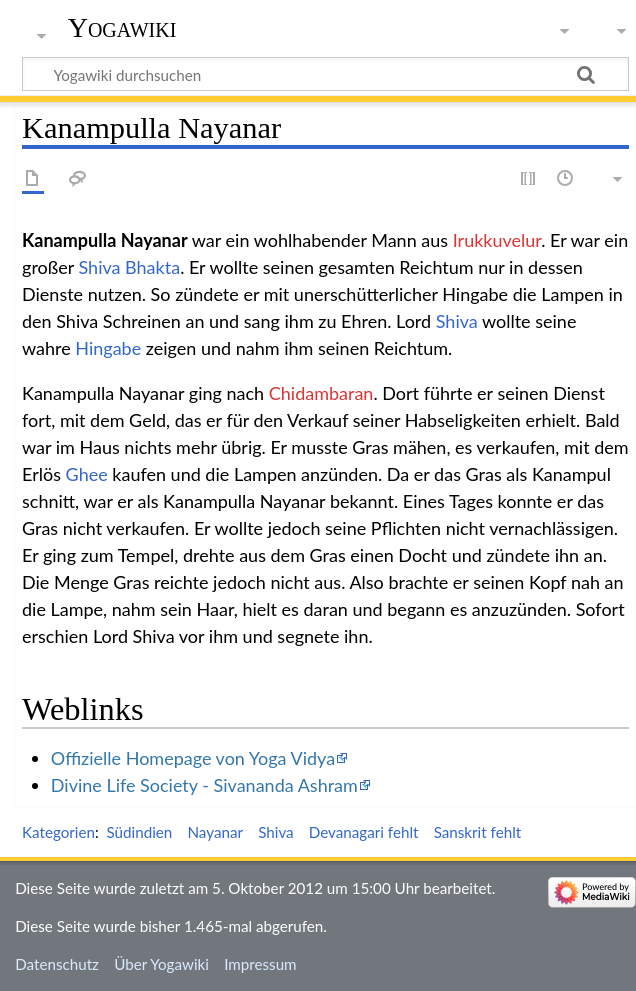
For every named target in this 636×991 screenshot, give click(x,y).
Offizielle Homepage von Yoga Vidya (193, 758)
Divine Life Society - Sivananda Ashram (204, 785)
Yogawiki (122, 27)
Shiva (457, 321)
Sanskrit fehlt (478, 832)
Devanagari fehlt (364, 832)
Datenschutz (57, 964)
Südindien (139, 832)
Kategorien (58, 832)
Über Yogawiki (161, 964)
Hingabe (108, 348)
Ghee (87, 474)
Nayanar (215, 832)
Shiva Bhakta (130, 267)
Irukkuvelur (497, 240)
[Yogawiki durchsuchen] (325, 74)
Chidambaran (321, 393)
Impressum (260, 964)
